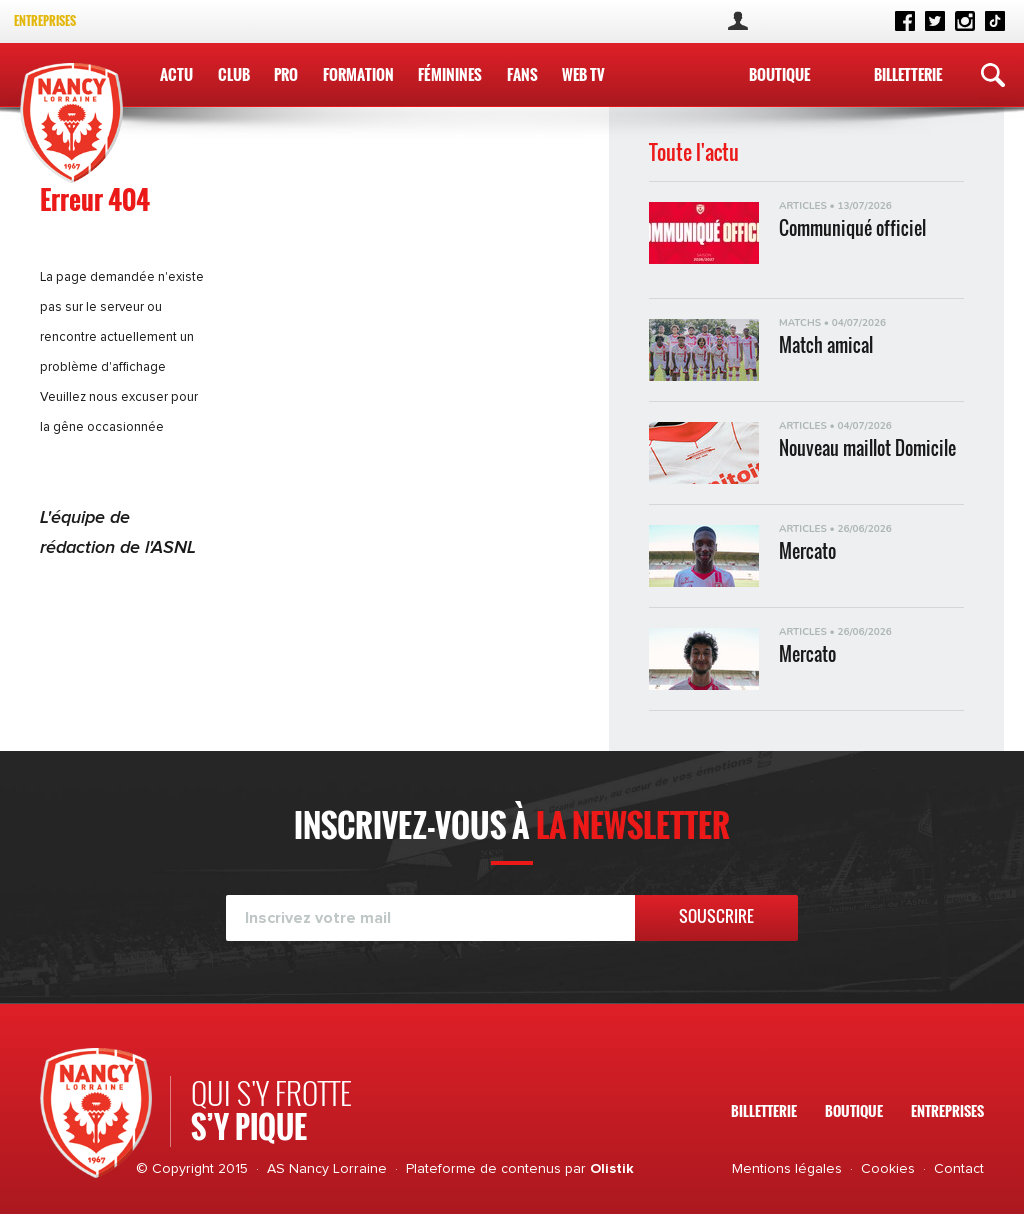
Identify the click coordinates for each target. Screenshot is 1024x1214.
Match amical (826, 345)
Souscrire (716, 916)
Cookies (888, 1169)
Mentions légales (787, 1169)
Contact (959, 1169)
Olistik (612, 1169)
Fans (521, 74)
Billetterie (908, 74)
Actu (176, 74)
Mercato (807, 551)
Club (234, 74)
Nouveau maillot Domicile (867, 448)
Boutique (779, 74)
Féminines (450, 74)
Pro (286, 74)
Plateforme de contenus (483, 1169)
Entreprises (45, 20)
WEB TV (582, 74)
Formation (357, 74)
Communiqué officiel (852, 228)
